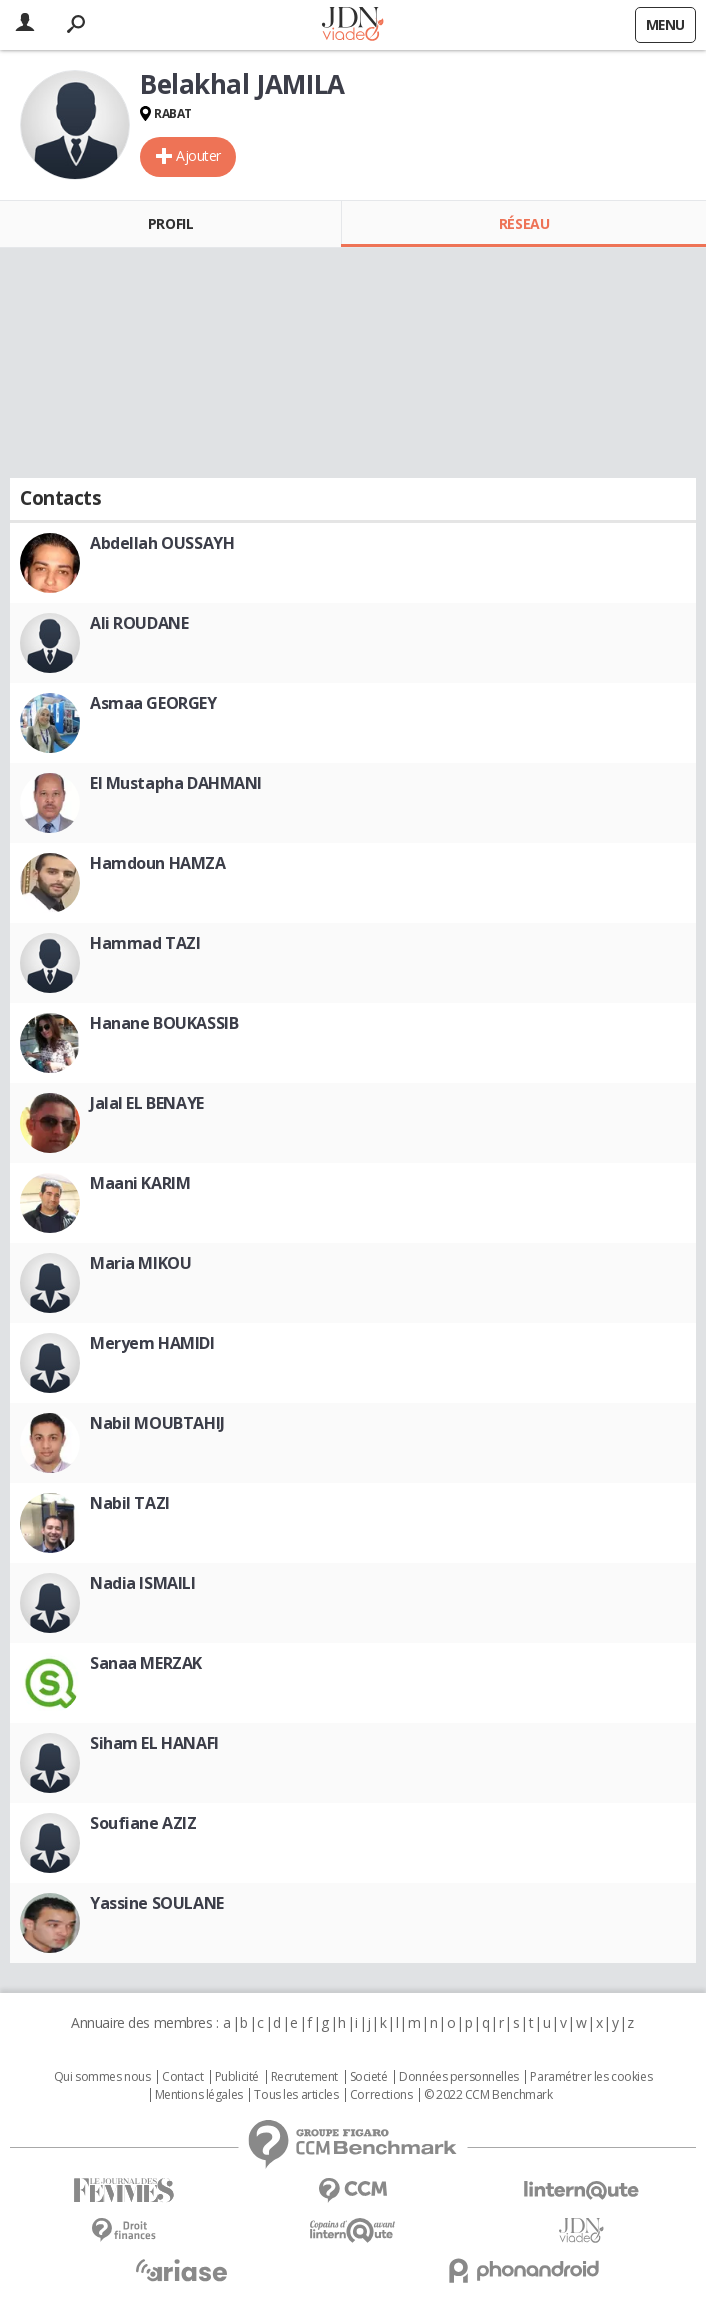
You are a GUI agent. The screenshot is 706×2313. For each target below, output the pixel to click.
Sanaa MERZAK (146, 1663)
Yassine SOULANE (157, 1903)
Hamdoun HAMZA (158, 863)
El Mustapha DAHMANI (176, 783)
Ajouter (198, 155)
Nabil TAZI (130, 1503)
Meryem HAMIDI (152, 1343)
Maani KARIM (140, 1183)
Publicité (237, 2077)
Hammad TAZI (145, 943)
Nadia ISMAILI (143, 1583)
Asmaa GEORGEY (153, 703)
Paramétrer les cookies (591, 2077)
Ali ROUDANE (139, 623)
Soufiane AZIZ (143, 1823)
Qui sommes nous (102, 2077)
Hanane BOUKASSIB (164, 1023)
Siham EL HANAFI (154, 1743)
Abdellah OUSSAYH (162, 543)
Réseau (524, 223)
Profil (170, 223)
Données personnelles (459, 2077)
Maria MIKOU (140, 1263)
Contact (182, 2077)
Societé (369, 2077)
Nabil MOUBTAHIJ (157, 1423)
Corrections (381, 2095)
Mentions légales (199, 2095)
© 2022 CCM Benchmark (488, 2095)
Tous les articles (296, 2095)
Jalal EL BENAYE (147, 1103)
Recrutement (304, 2077)
